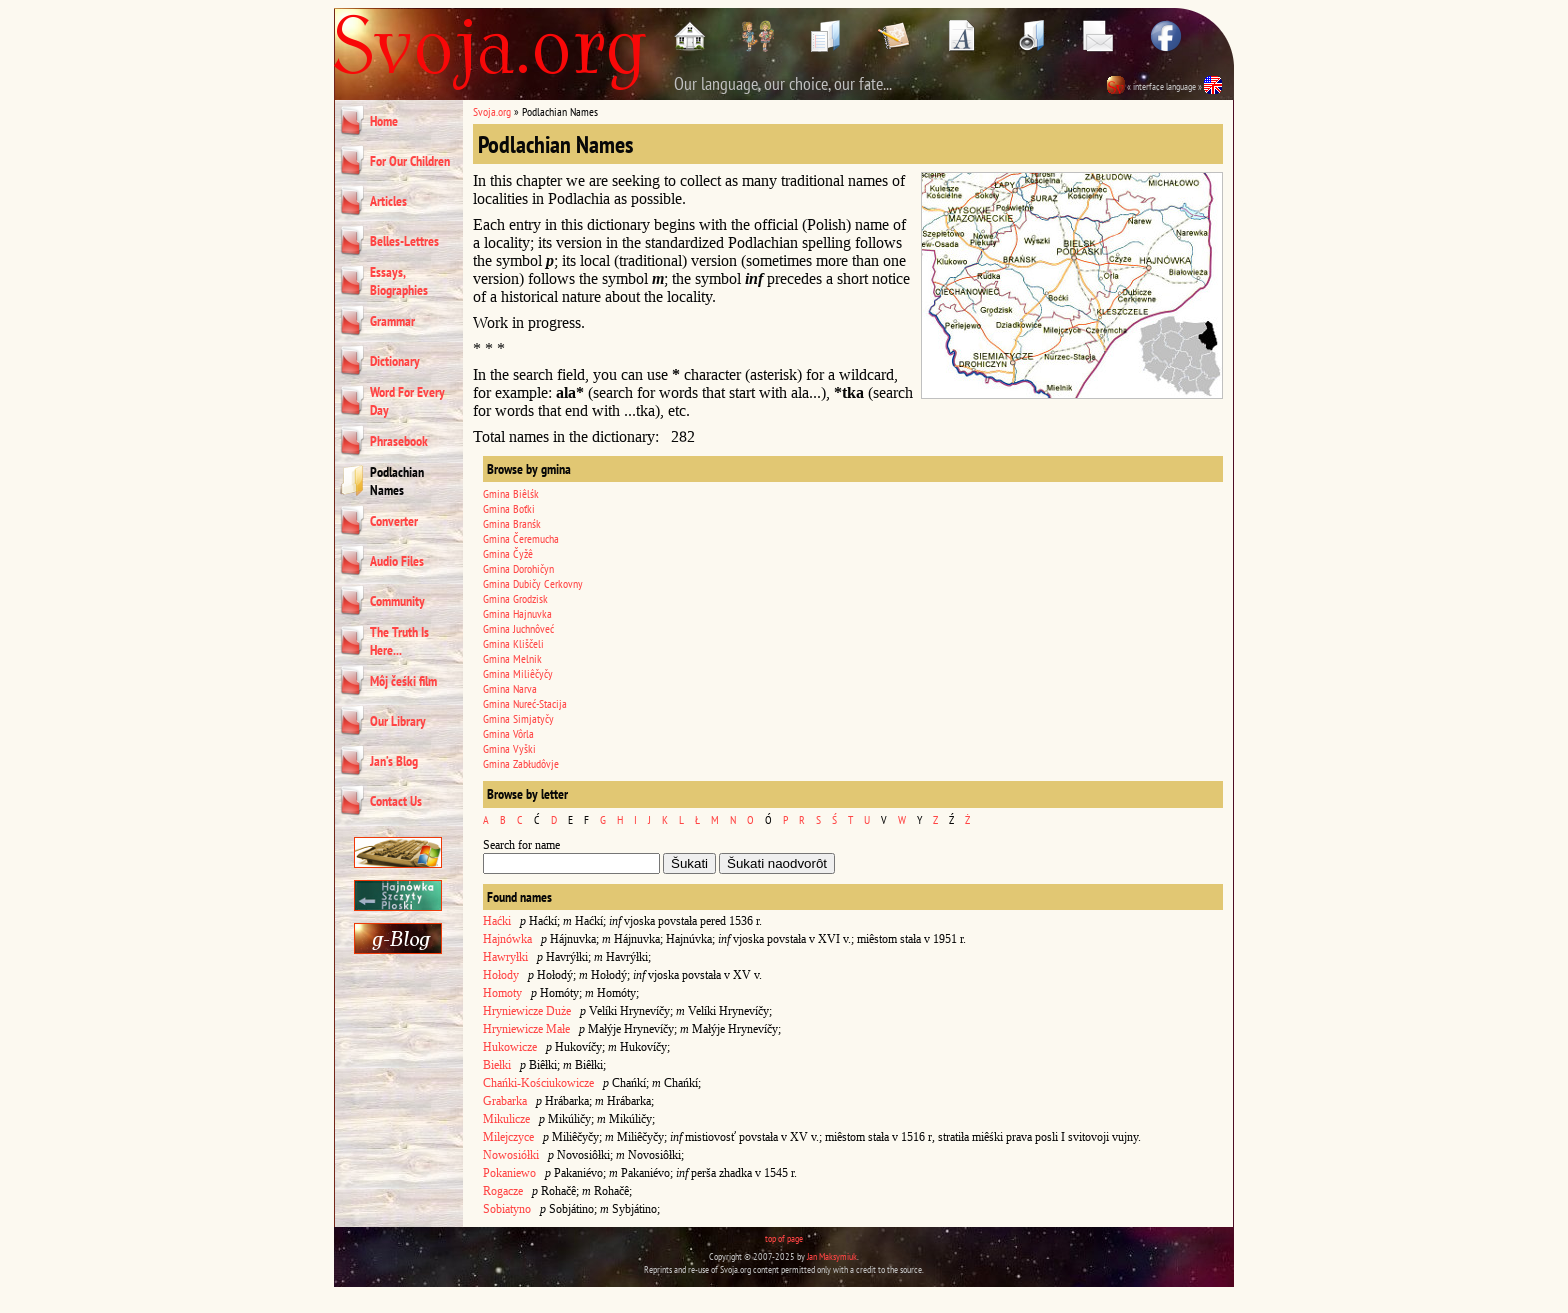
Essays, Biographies (399, 281)
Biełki (497, 1065)
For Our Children (410, 161)
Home (384, 121)
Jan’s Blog (394, 761)
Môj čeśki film (403, 681)
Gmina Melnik (512, 658)
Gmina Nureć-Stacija (525, 703)
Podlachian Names (397, 481)
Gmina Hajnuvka (517, 613)
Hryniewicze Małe (526, 1029)
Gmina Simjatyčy (518, 718)
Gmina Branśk (512, 523)
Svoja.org (492, 111)
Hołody (501, 975)
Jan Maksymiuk (832, 1256)
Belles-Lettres (404, 241)
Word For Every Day (407, 401)
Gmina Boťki (509, 508)
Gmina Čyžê (508, 553)
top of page (784, 1238)
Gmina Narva (510, 688)
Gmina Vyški (509, 748)
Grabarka (505, 1101)
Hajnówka (507, 939)
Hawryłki (505, 957)
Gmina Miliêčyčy (518, 673)
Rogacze (503, 1191)
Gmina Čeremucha (521, 538)
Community (397, 601)
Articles (388, 201)
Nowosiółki (511, 1155)
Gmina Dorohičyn (518, 568)
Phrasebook (399, 441)
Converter (394, 521)
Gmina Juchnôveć (518, 628)
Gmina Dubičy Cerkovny (533, 583)
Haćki (497, 921)
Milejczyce (508, 1137)
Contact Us (396, 801)
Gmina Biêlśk (511, 493)
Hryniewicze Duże (527, 1011)
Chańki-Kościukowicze (538, 1083)
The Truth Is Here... (399, 641)
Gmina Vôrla (508, 733)
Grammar (392, 321)
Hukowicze (510, 1047)
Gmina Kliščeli (513, 643)
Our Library (398, 721)
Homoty (502, 993)
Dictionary (395, 361)
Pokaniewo (509, 1173)
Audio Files (397, 561)
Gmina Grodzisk (515, 598)
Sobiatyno (507, 1209)
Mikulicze (506, 1119)
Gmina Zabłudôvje (521, 763)
